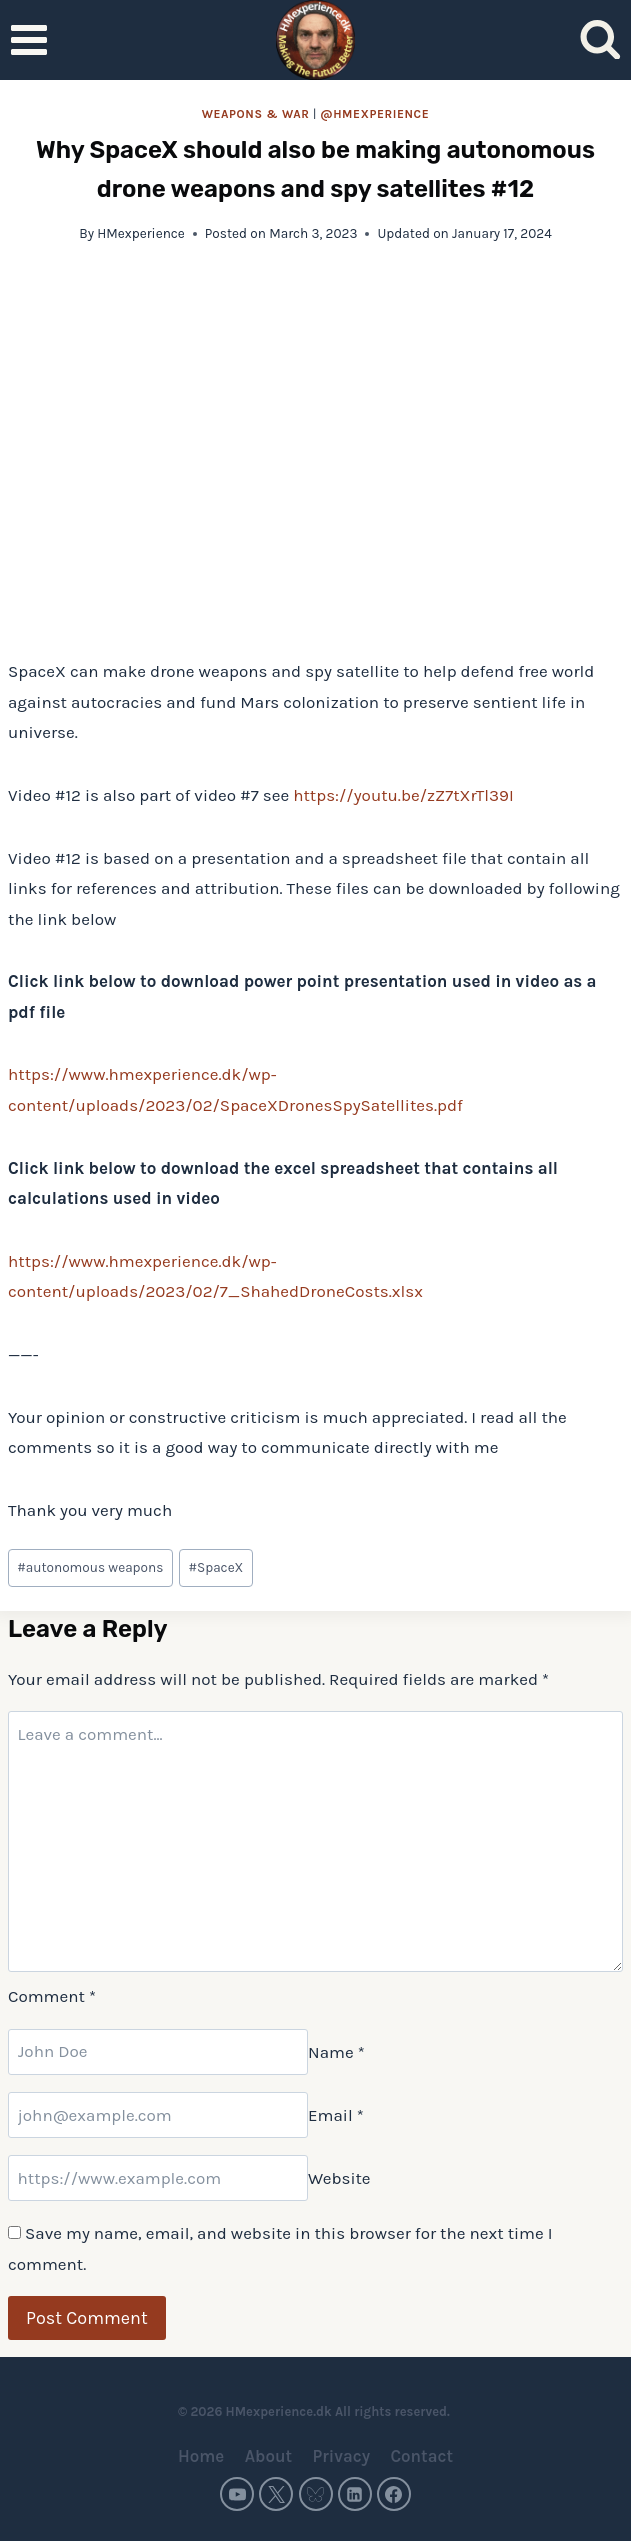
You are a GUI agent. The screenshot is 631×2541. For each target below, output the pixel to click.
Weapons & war (256, 114)
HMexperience (141, 233)
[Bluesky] (316, 2494)
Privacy (341, 2456)
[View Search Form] (600, 40)
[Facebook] (394, 2494)
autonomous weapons (90, 1567)
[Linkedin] (355, 2494)
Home (201, 2456)
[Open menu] (29, 39)
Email (336, 2115)
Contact (421, 2456)
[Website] (158, 2178)
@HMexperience (374, 114)
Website (339, 2178)
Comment (52, 1996)
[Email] (158, 2115)
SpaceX (215, 1567)
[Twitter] (276, 2494)
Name (336, 2051)
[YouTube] (237, 2494)
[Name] (158, 2052)
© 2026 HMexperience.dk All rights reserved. (315, 2411)
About (268, 2456)
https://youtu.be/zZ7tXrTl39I (403, 795)
